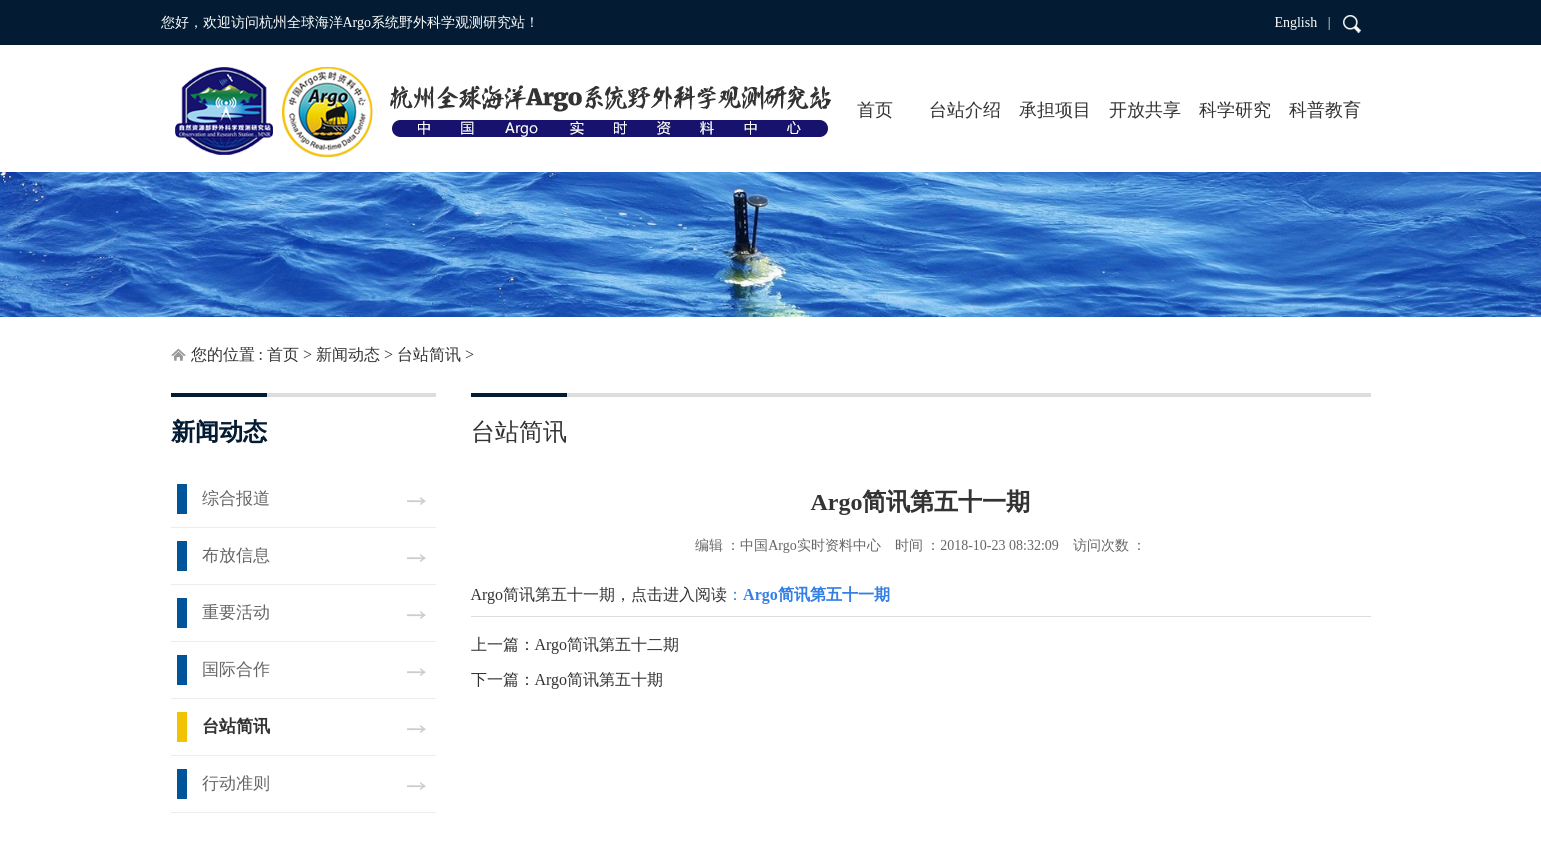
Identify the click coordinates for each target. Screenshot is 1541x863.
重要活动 (236, 612)
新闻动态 (348, 354)
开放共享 (1145, 110)
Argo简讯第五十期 (599, 679)
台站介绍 (965, 110)
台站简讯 (429, 354)
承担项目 (1055, 110)
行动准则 (236, 783)
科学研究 (1235, 110)
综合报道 (236, 498)
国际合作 (236, 669)
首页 (875, 110)
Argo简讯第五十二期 (607, 644)
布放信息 (236, 555)
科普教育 (1325, 110)
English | (1302, 22)
